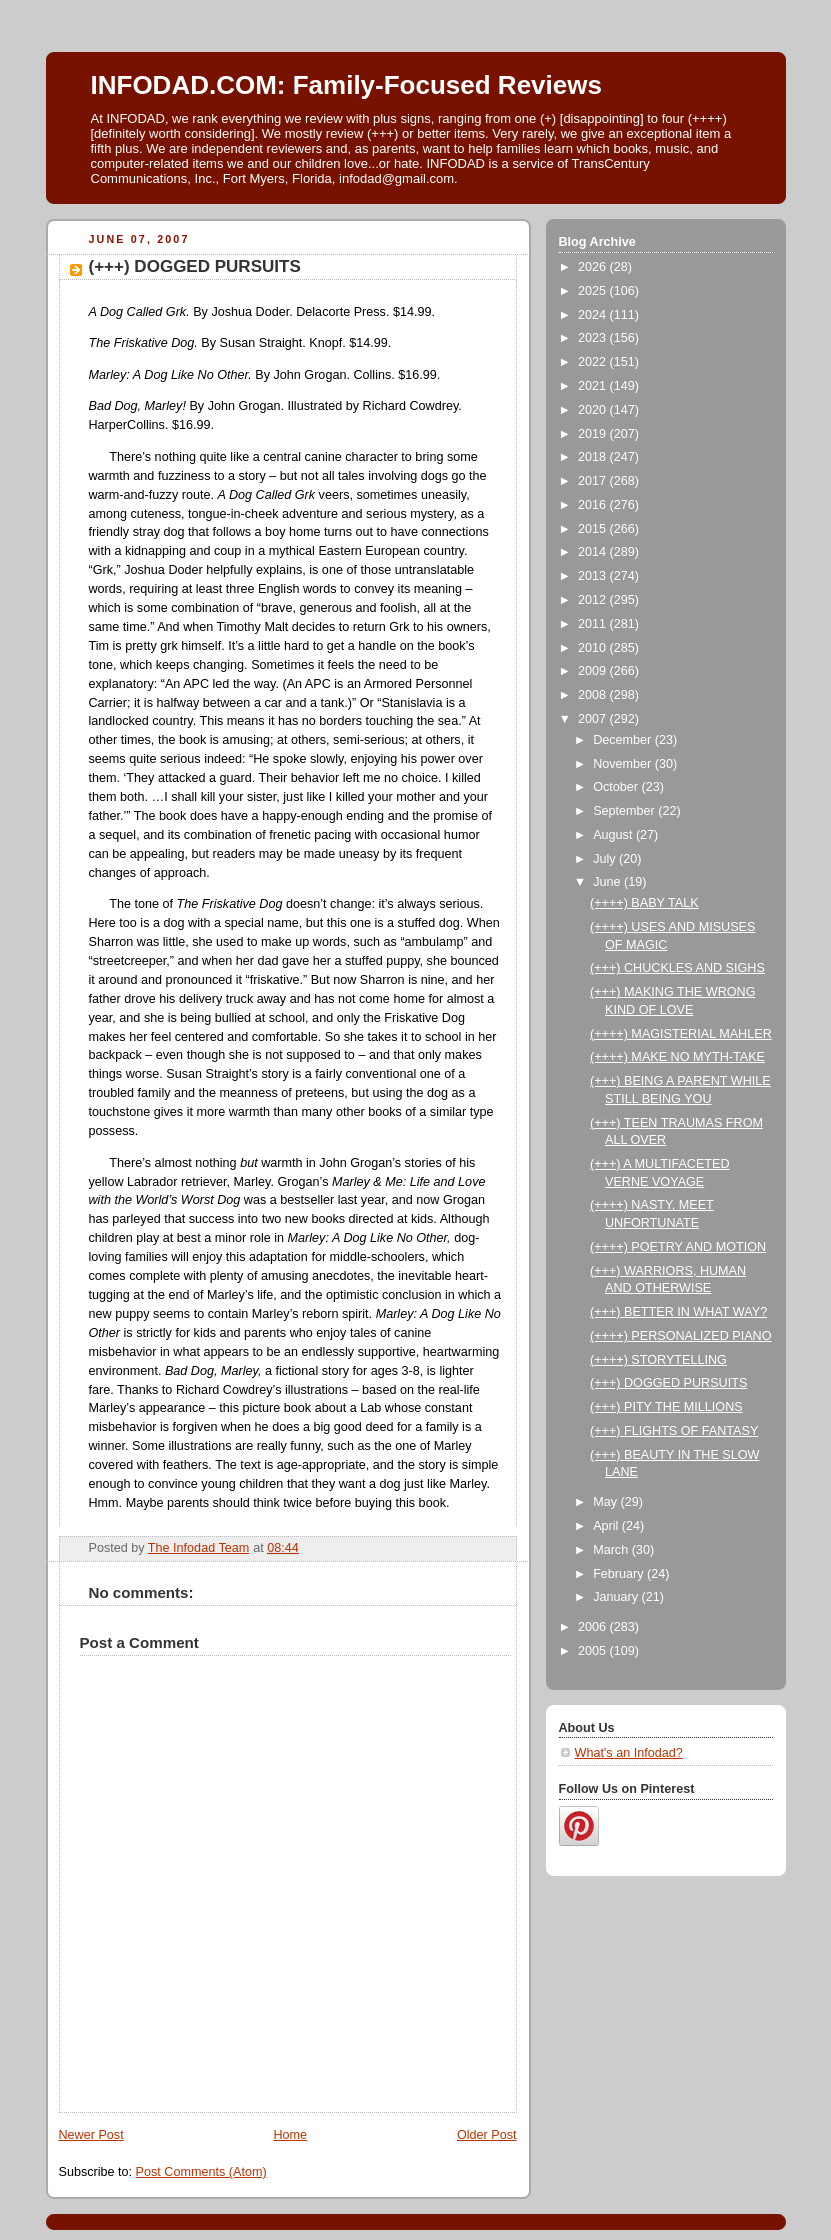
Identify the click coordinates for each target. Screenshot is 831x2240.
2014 (594, 552)
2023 (594, 338)
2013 (594, 576)
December (624, 740)
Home (290, 2135)
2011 (594, 624)
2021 (594, 386)
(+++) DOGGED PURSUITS (668, 1383)
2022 (594, 362)
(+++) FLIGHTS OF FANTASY (674, 1431)
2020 (594, 410)
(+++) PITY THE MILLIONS (666, 1407)
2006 (594, 1627)
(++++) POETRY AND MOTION (678, 1247)
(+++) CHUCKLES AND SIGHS (677, 968)
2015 (594, 529)
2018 (594, 457)
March (612, 1550)
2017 (594, 481)
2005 (594, 1651)
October (617, 787)
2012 (594, 600)
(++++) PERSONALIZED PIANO (681, 1336)
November (624, 764)
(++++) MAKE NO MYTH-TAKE (677, 1057)
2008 (594, 695)
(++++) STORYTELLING (658, 1360)
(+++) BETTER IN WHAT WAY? (678, 1312)
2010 (594, 648)
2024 (594, 315)
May (606, 1502)
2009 (594, 671)
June (608, 882)
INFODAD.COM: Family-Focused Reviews (346, 85)
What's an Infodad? (629, 1753)
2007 (594, 719)
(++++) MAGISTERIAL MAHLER (681, 1034)
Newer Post (91, 2135)
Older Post (487, 2135)
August (614, 835)
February (620, 1574)
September (625, 811)
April (607, 1526)
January (617, 1597)
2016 (594, 505)
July (606, 859)
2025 (594, 291)
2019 (594, 434)
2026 (594, 267)
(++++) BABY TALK (644, 903)
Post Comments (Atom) (201, 2172)
